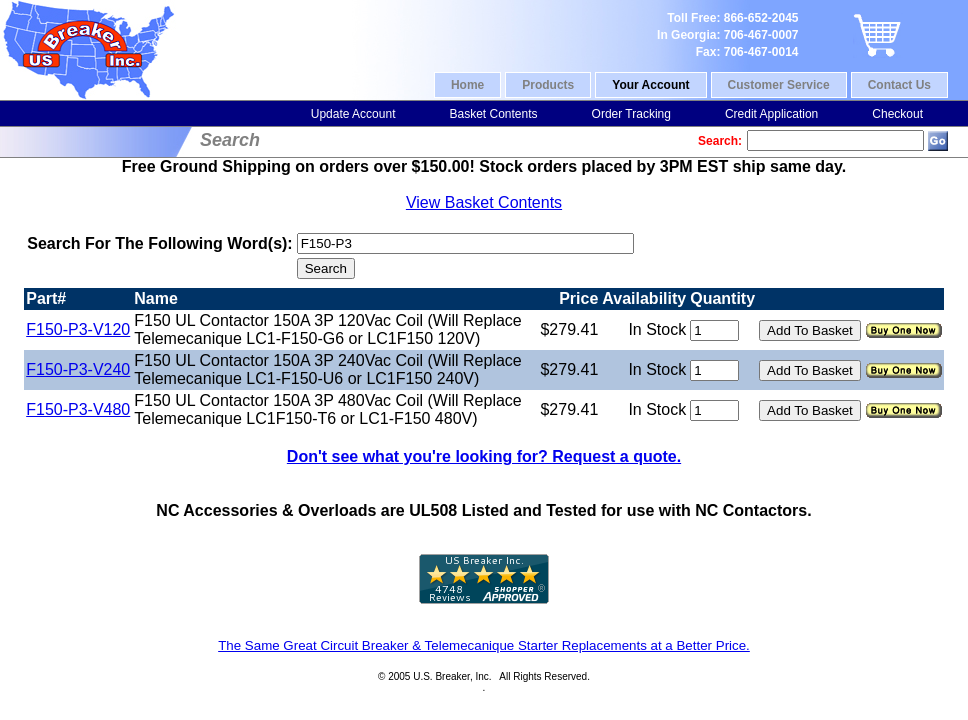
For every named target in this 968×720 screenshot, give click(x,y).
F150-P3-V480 (78, 409)
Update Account (353, 114)
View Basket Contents (484, 202)
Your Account (650, 85)
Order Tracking (631, 114)
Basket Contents (493, 114)
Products (548, 85)
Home (467, 85)
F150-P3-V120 (78, 329)
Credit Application (771, 114)
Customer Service (779, 85)
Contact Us (899, 85)
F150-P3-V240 (78, 369)
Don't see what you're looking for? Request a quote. (484, 456)
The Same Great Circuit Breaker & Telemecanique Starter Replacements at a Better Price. (484, 645)
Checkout (897, 114)
